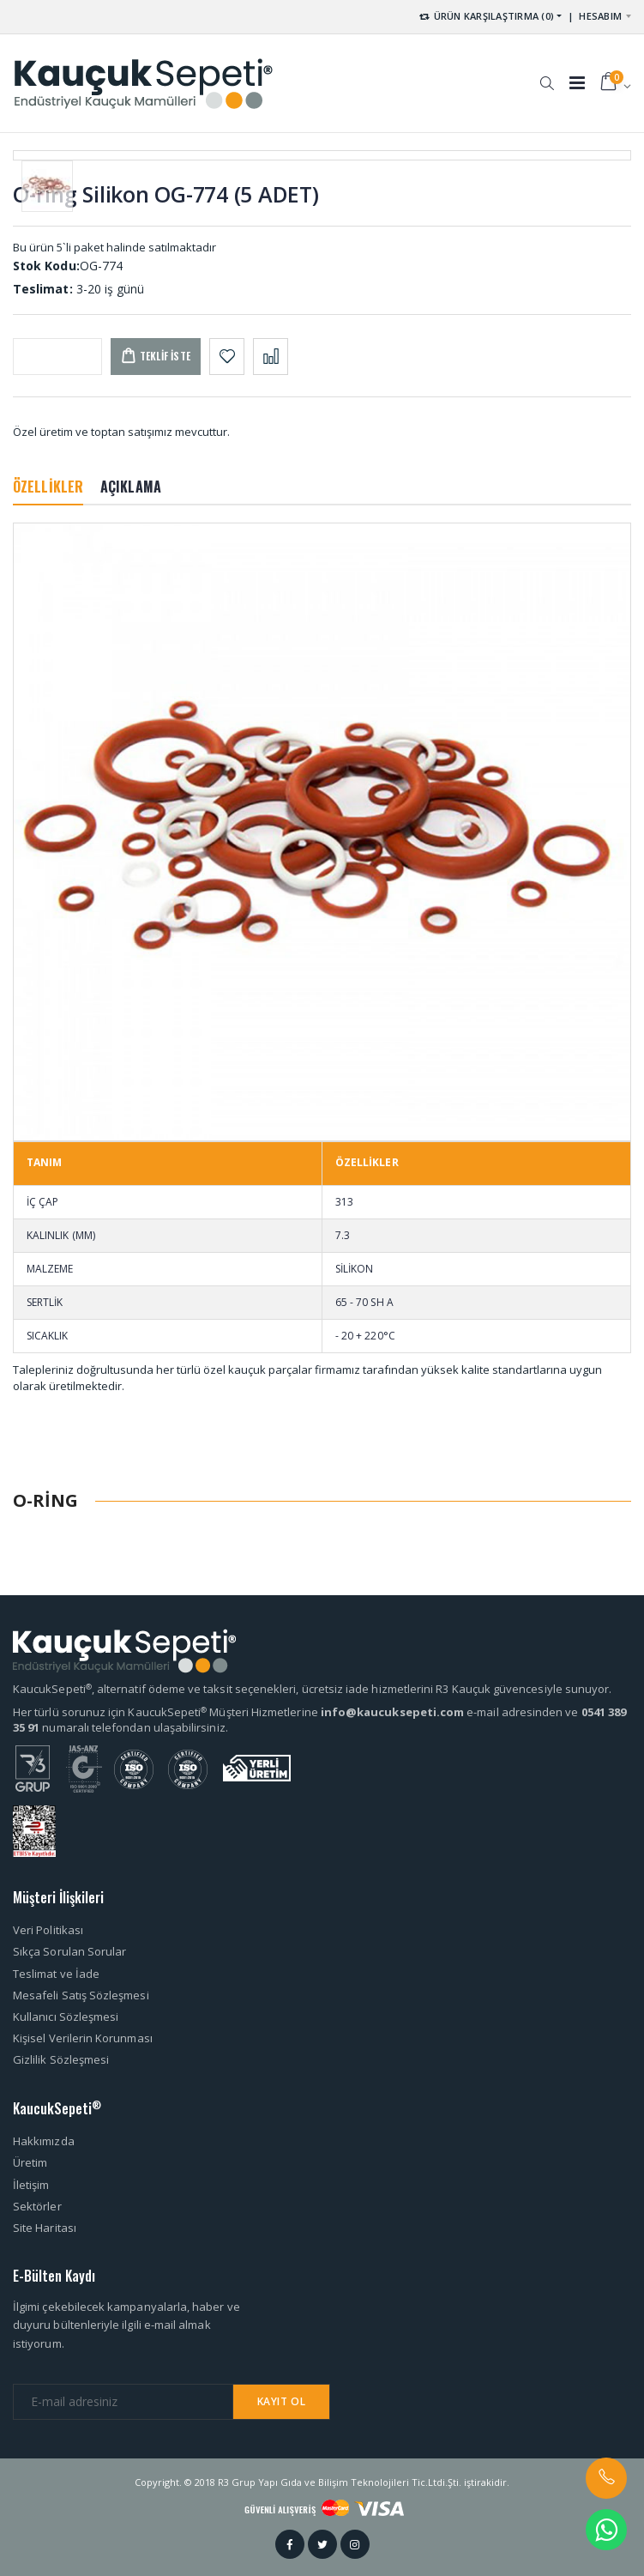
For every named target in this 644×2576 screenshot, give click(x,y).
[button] (546, 74)
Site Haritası (44, 2227)
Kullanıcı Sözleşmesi (65, 2016)
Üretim (30, 2162)
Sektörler (37, 2206)
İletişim (31, 2184)
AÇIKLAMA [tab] (130, 486)
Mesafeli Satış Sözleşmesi (81, 1995)
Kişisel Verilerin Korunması (83, 2038)
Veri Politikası (48, 1930)
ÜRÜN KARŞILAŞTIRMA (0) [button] (486, 15)
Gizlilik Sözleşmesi (61, 2059)
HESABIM (600, 15)
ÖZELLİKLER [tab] (48, 486)
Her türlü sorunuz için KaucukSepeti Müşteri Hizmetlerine (167, 1712)
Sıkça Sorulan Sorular (69, 1951)
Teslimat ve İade (56, 1973)
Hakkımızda (44, 2141)
